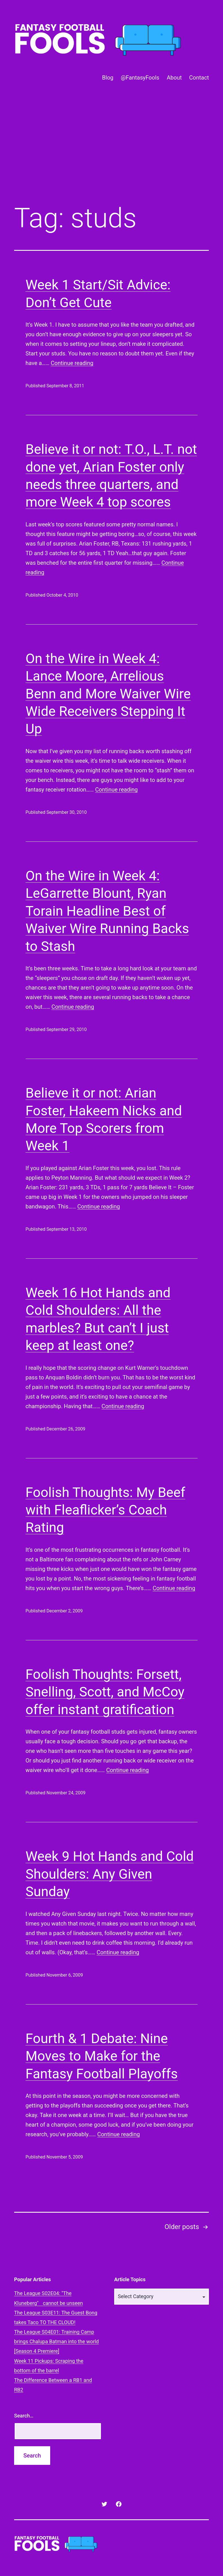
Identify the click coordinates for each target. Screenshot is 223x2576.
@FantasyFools (140, 77)
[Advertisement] (111, 152)
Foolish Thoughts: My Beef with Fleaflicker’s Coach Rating (106, 1510)
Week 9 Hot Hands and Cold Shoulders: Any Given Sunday (110, 1874)
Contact (199, 77)
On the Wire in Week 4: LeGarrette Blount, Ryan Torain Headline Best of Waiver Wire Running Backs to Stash (107, 911)
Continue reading (72, 363)
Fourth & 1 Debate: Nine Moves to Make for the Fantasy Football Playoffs (102, 2056)
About (174, 77)
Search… (24, 2416)
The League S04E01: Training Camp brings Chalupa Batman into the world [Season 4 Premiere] (56, 2341)
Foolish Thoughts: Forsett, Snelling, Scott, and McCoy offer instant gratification (105, 1692)
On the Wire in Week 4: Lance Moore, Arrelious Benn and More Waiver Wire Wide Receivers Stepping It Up (108, 693)
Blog (107, 77)
